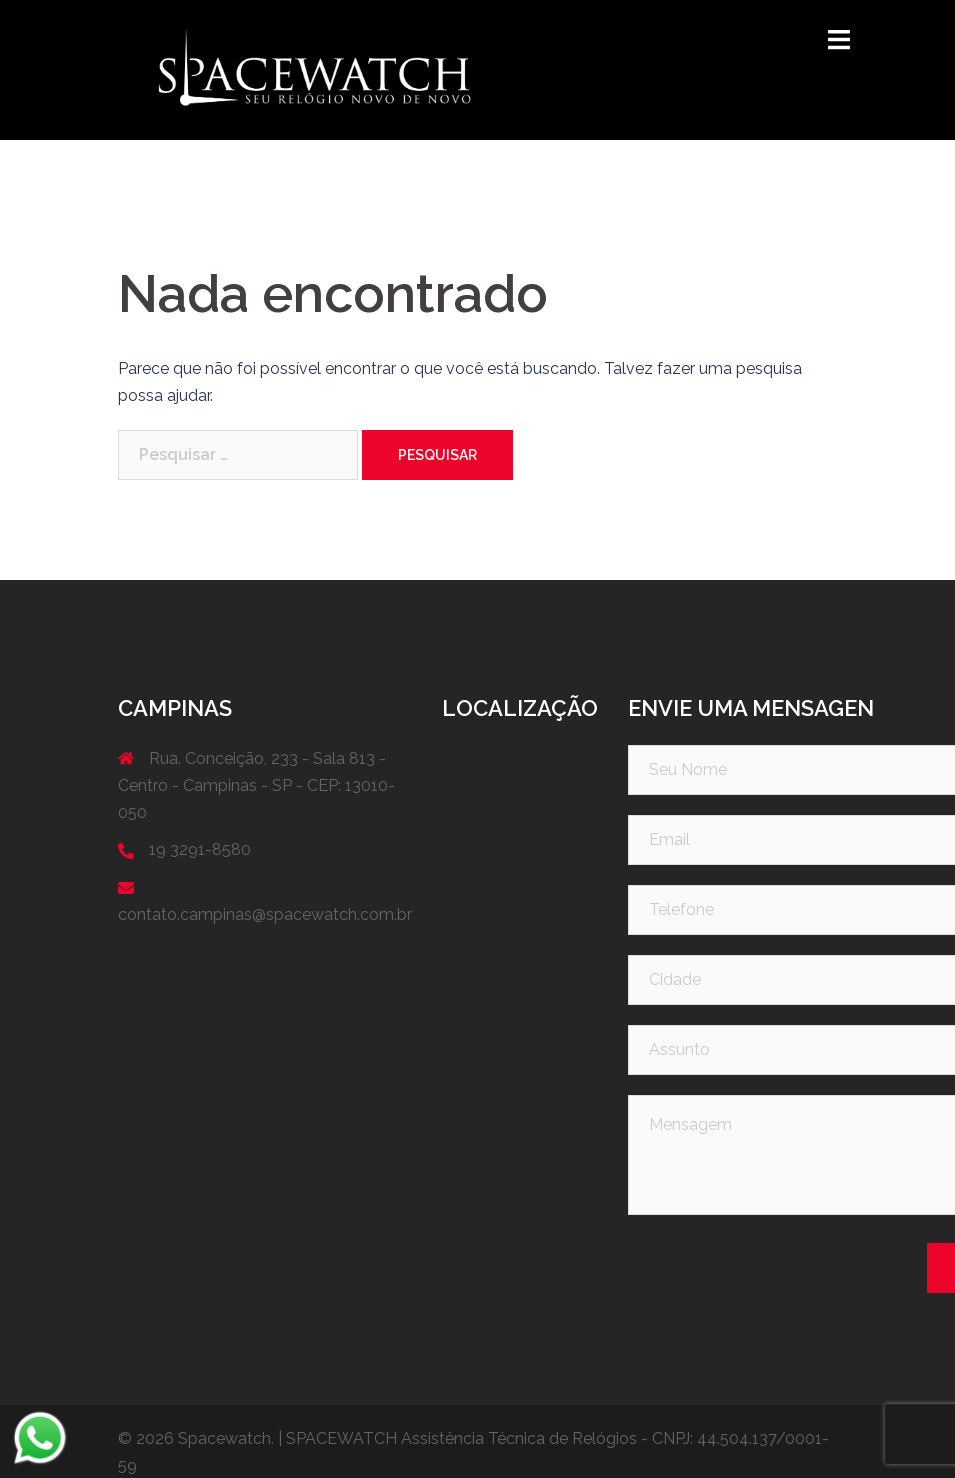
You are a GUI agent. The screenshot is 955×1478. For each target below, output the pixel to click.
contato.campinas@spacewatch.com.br (265, 914)
